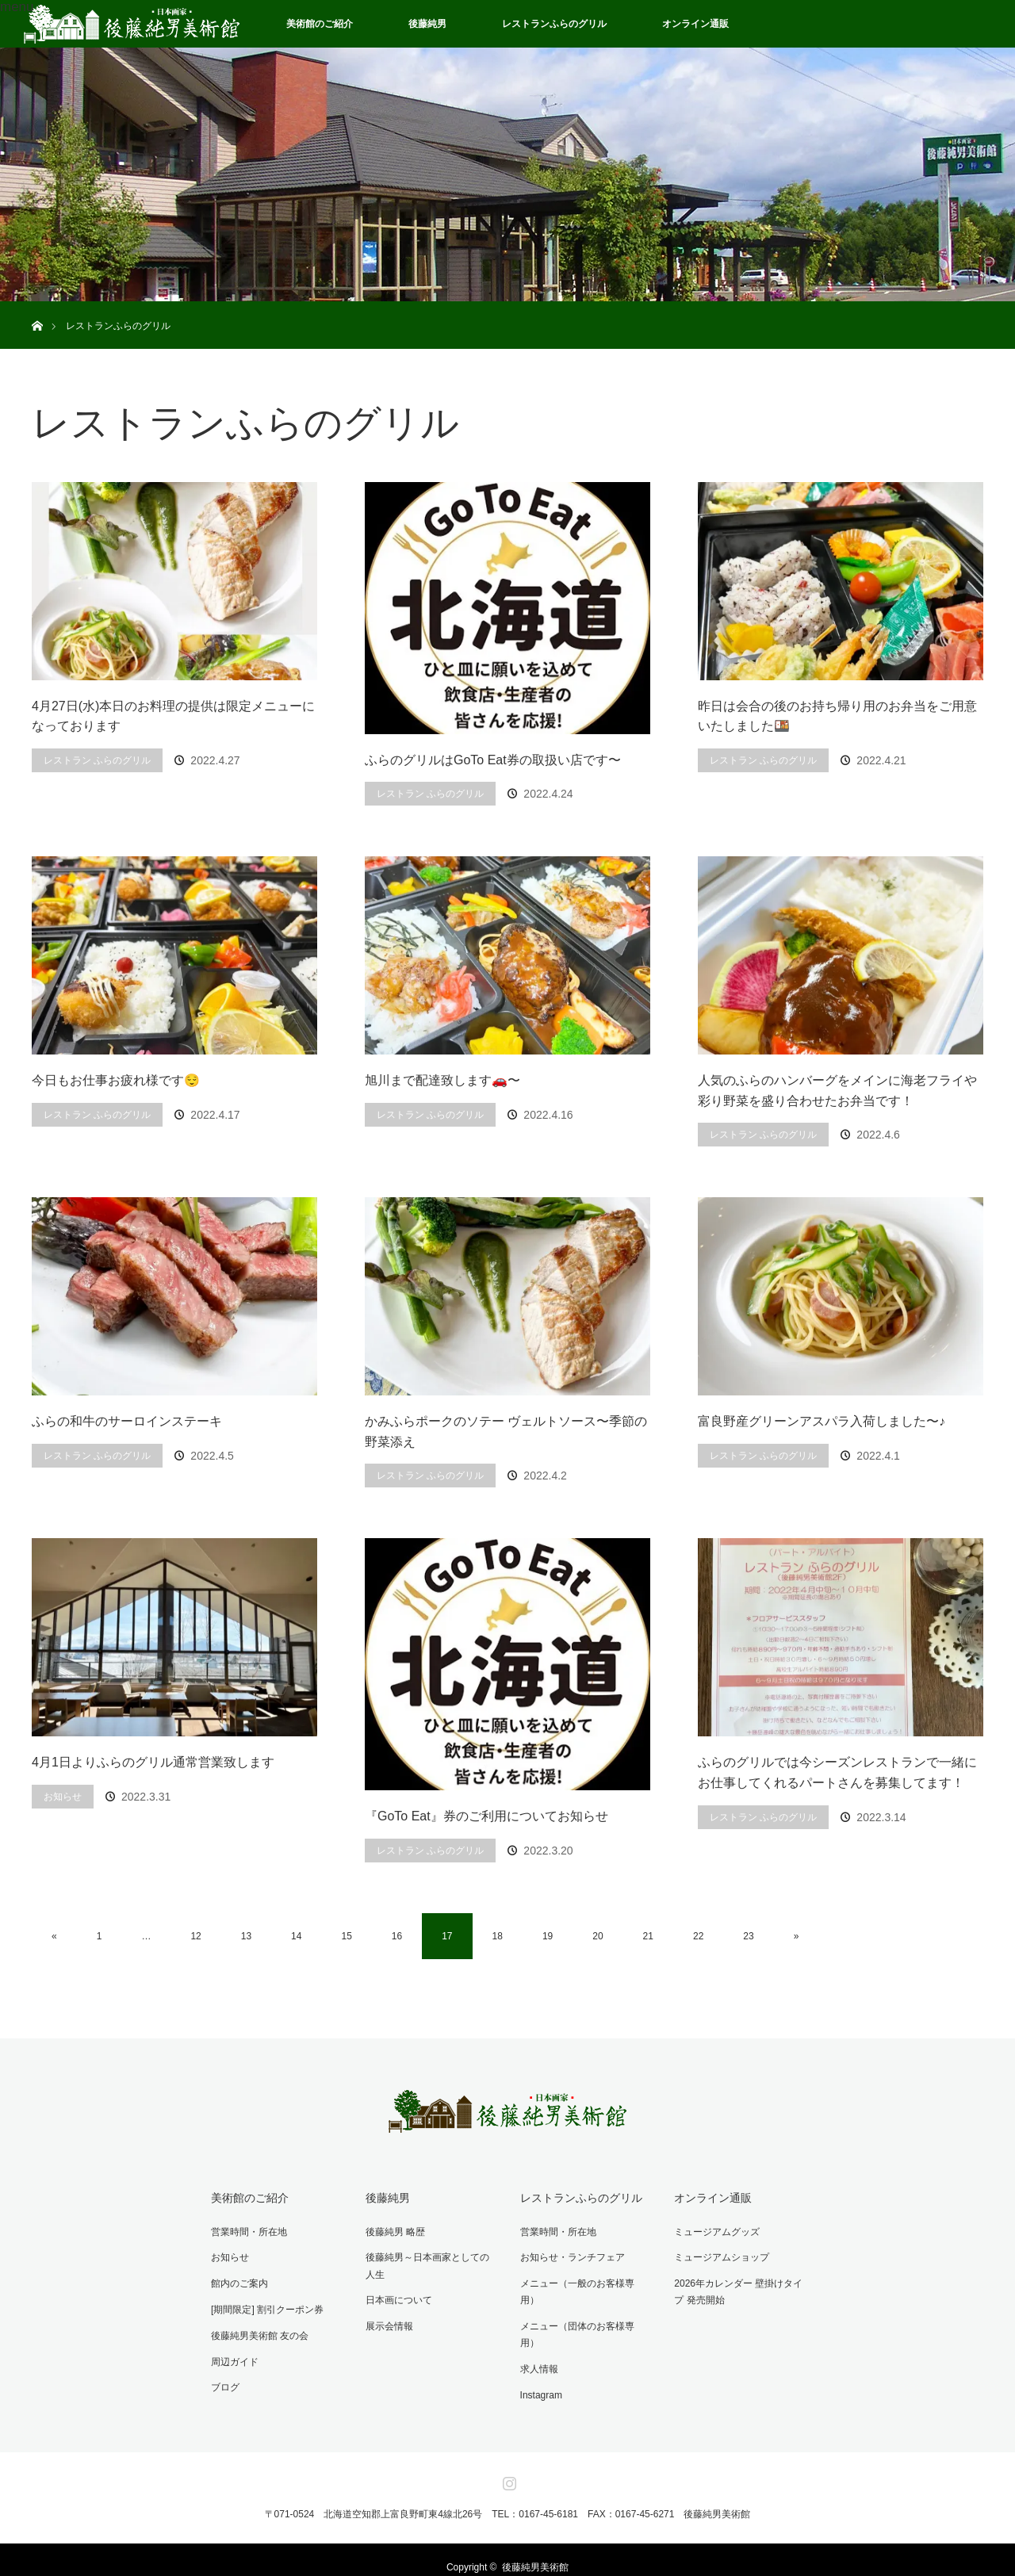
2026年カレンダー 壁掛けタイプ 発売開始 (736, 2289)
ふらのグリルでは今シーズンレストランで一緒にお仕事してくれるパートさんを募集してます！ (837, 1772)
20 (597, 1936)
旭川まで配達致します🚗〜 (442, 1080)
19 (547, 1936)
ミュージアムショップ (719, 2254)
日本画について (396, 2296)
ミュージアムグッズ (714, 2230)
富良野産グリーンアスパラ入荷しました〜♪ (821, 1421)
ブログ (223, 2380)
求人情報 (536, 2330)
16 (397, 1936)
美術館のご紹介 (319, 23)
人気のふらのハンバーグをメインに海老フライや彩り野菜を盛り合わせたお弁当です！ (837, 1091)
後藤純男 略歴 (393, 2230)
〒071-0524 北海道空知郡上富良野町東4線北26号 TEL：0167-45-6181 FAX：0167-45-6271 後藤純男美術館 (508, 2499)
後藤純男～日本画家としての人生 (429, 2263)
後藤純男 (427, 23)
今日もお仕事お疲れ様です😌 (116, 1080)
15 (346, 1936)
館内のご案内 (237, 2280)
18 (497, 1936)
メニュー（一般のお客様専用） (583, 2280)
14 (296, 1936)
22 (698, 1936)
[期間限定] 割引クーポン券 (265, 2304)
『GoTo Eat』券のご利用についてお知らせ (486, 1816)
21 (648, 1936)
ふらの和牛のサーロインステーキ (127, 1421)
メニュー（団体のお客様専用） (583, 2304)
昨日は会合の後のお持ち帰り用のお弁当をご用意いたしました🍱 (837, 716)
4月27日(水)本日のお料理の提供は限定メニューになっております (173, 716)
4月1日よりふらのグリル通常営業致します (153, 1762)
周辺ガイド (232, 2355)
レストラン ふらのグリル (97, 760)
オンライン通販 (695, 23)
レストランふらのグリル (554, 23)
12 (195, 1936)
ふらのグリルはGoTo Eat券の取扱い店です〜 (493, 760)
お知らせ (63, 1796)
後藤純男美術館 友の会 (257, 2330)
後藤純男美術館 (535, 2552)
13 (246, 1936)
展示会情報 (387, 2322)
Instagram (538, 2355)
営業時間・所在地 (247, 2230)
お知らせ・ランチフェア (569, 2254)
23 (748, 1936)
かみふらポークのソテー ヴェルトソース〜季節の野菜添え (506, 1431)
